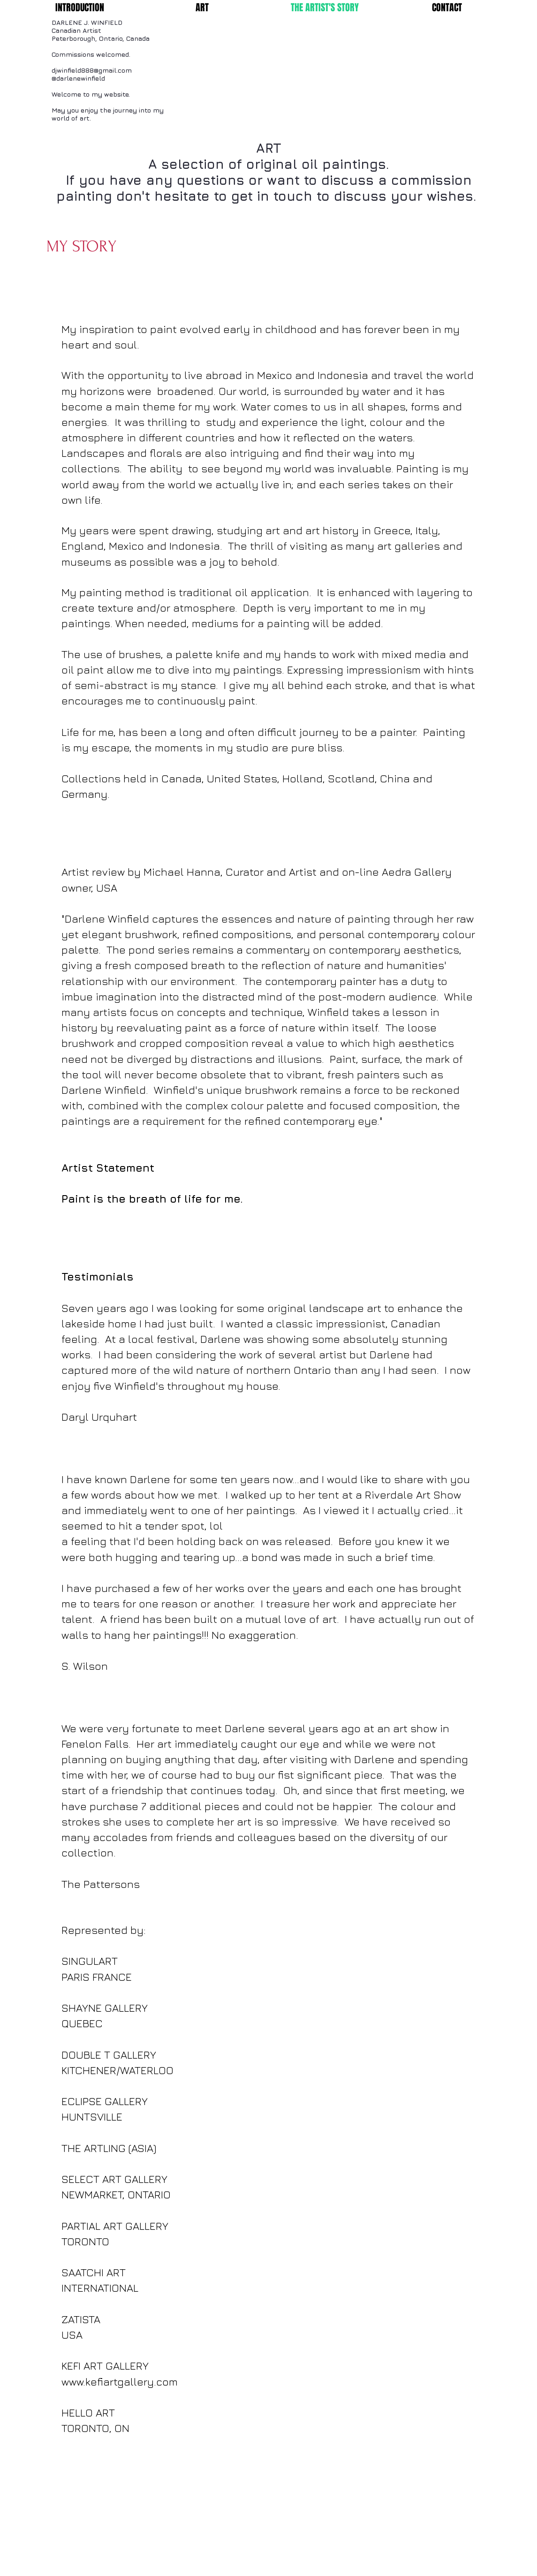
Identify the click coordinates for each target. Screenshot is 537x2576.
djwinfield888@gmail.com (92, 70)
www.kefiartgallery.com (119, 2381)
